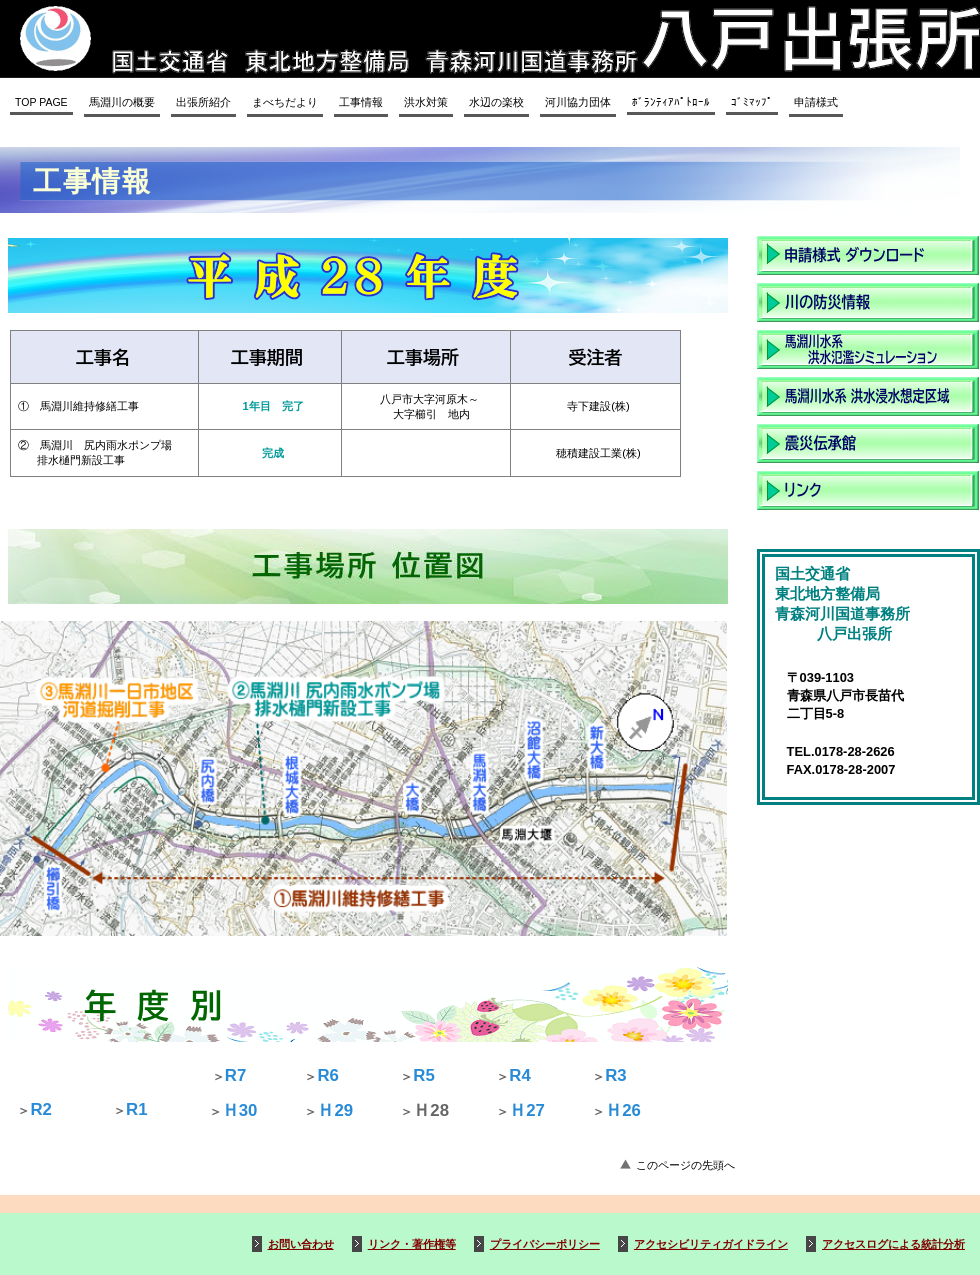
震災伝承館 (868, 443)
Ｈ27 (527, 1110)
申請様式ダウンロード (868, 255)
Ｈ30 (240, 1110)
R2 (40, 1109)
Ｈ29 (335, 1110)
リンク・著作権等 (412, 1244)
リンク (868, 490)
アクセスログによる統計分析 (893, 1244)
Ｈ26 (623, 1110)
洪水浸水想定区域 (868, 396)
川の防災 (868, 302)
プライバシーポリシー (545, 1244)
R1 (136, 1109)
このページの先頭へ (685, 1165)
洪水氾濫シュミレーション (868, 349)
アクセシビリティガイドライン (711, 1244)
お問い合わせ (301, 1244)
